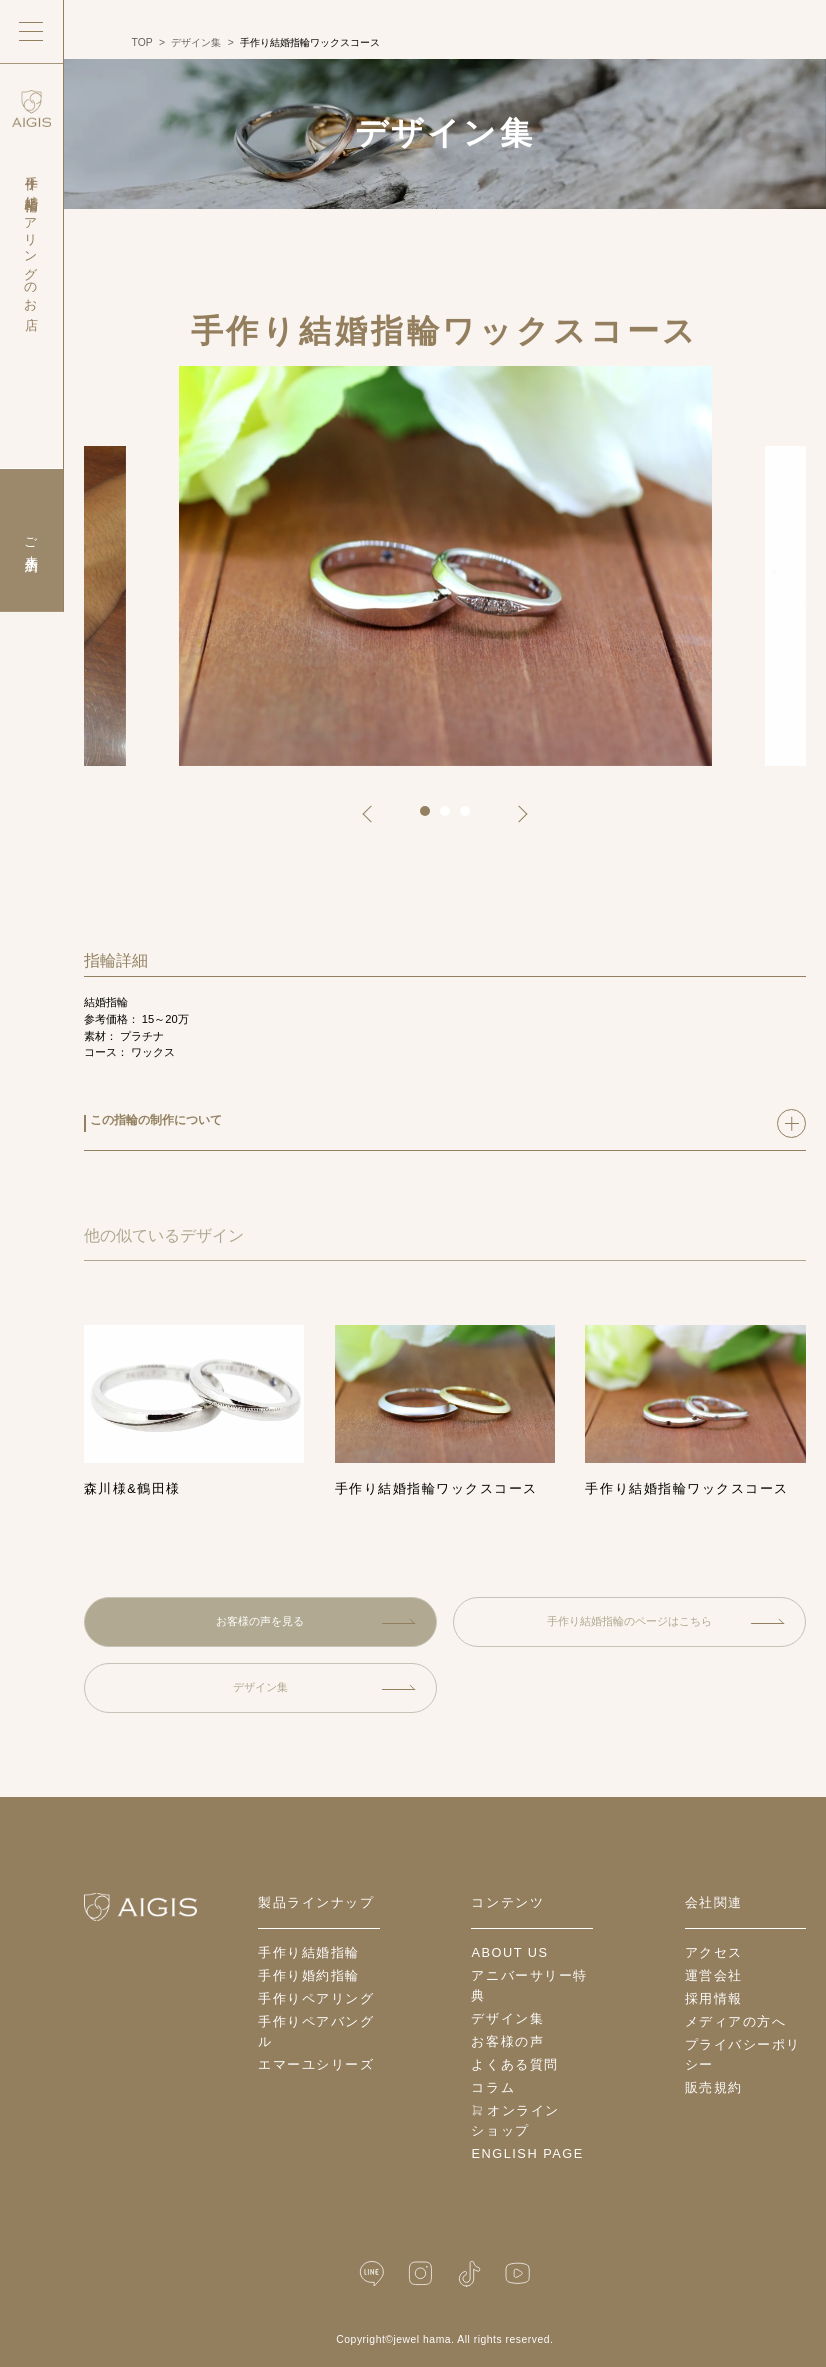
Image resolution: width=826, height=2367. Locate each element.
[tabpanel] (445, 566)
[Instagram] (420, 2273)
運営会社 (714, 1975)
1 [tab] (432, 818)
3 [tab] (472, 818)
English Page (527, 2153)
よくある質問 (514, 2064)
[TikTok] (469, 2273)
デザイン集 (324, 1687)
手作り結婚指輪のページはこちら (666, 1621)
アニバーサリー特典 (529, 1985)
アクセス (714, 1952)
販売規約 (714, 2087)
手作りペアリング (316, 1998)
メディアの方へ (736, 2021)
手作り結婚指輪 (309, 1952)
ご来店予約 (31, 540)
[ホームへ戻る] (140, 1907)
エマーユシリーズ (316, 2064)
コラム (493, 2087)
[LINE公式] (372, 2273)
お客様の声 (507, 2041)
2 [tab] (452, 818)
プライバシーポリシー (743, 2054)
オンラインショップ (515, 2120)
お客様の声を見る (315, 1621)
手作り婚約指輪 (309, 1975)
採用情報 (714, 1998)
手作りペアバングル (316, 2031)
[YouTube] (517, 2273)
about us (509, 1952)
